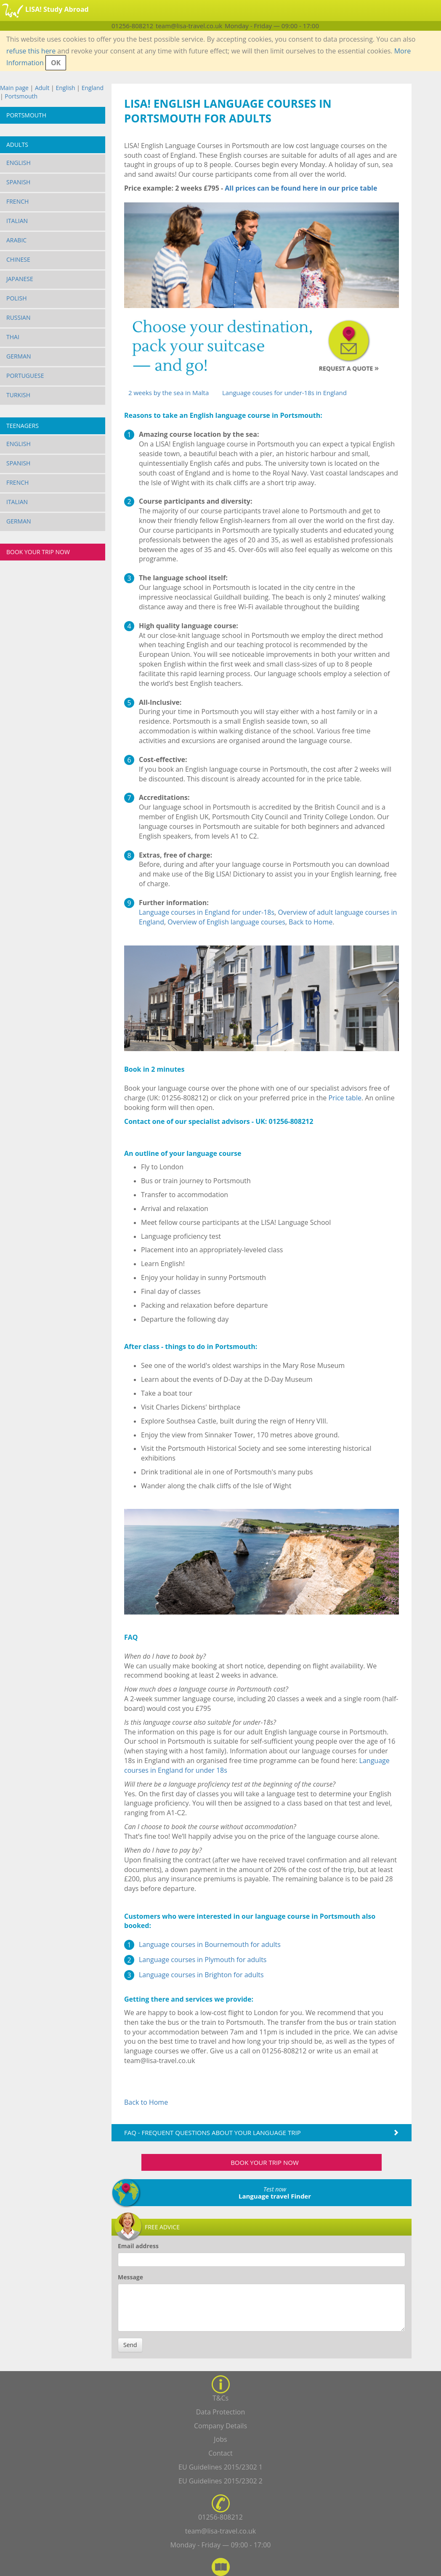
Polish (16, 298)
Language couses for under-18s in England (284, 392)
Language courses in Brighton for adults (201, 1974)
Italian (17, 221)
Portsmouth (21, 96)
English (65, 88)
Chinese (18, 259)
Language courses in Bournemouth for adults (210, 1944)
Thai (12, 337)
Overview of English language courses (226, 922)
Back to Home (310, 922)
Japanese (19, 279)
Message (130, 2277)
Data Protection (220, 2412)
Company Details (220, 2425)
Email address (138, 2246)
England (93, 88)
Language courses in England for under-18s (206, 912)
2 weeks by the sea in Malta (168, 392)
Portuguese (25, 376)
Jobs (220, 2439)
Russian (18, 317)
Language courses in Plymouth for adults (202, 1959)
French (17, 201)
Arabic (16, 240)
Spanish (18, 182)
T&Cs (220, 2398)
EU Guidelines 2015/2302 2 (220, 2481)
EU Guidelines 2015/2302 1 (220, 2467)
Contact (220, 2453)
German (18, 356)
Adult (42, 88)
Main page (14, 88)
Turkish (18, 395)
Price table (344, 1097)
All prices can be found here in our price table (301, 188)
